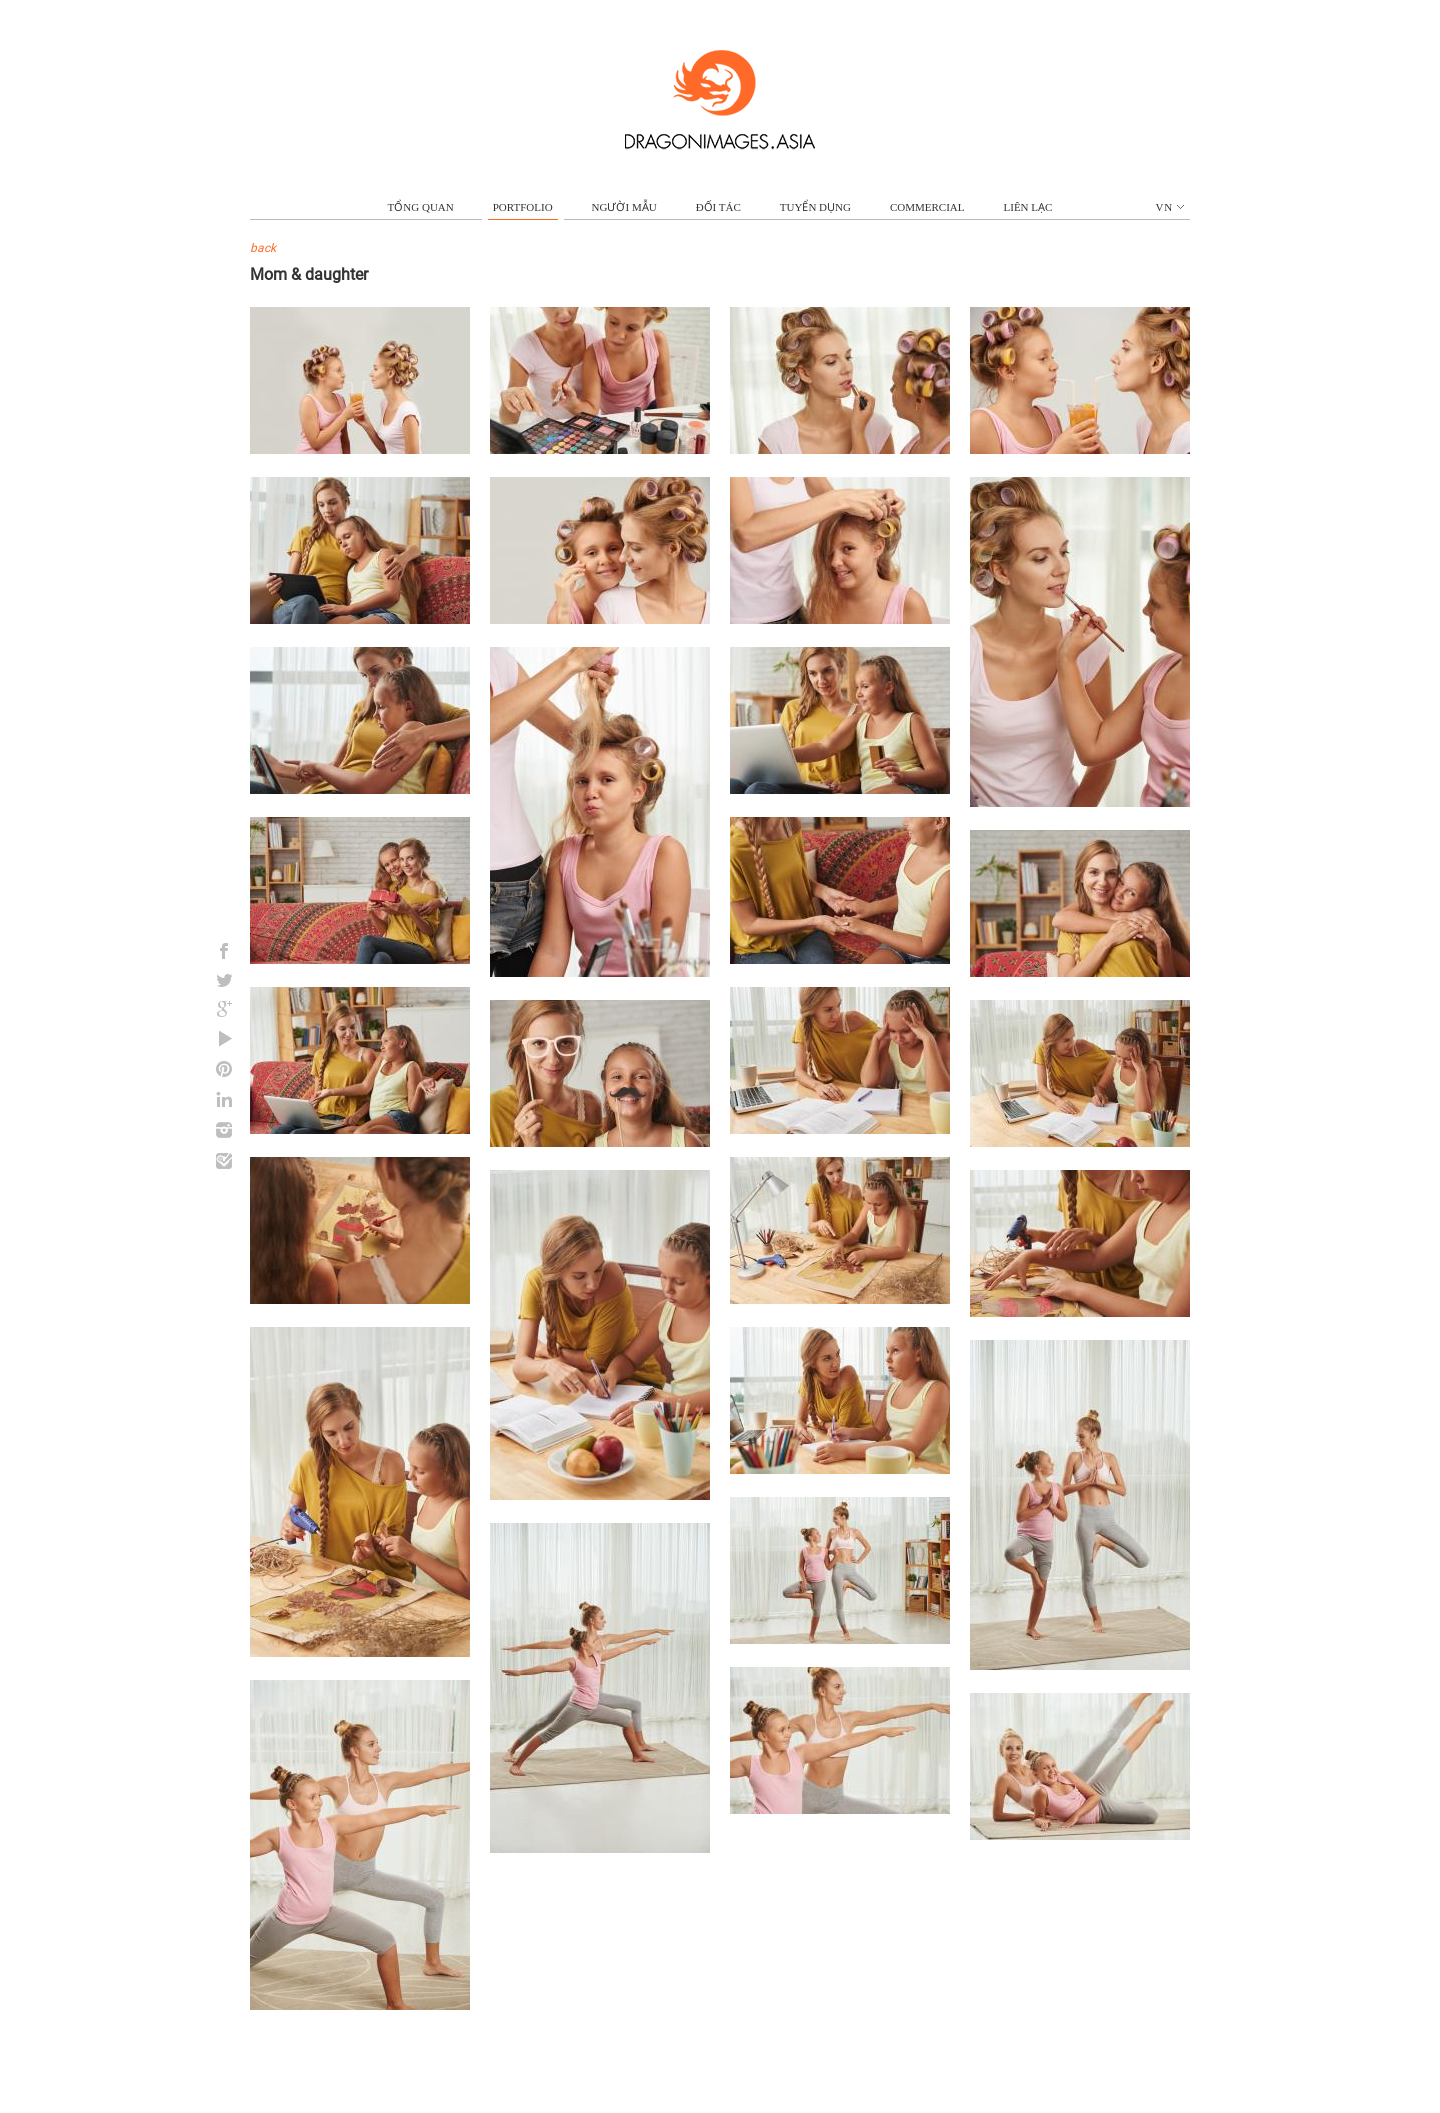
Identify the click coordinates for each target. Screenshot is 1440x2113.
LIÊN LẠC (1028, 207)
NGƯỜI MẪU (624, 207)
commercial (927, 207)
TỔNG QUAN (421, 207)
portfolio (523, 207)
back (263, 248)
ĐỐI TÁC (718, 207)
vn (1170, 207)
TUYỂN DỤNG (815, 207)
